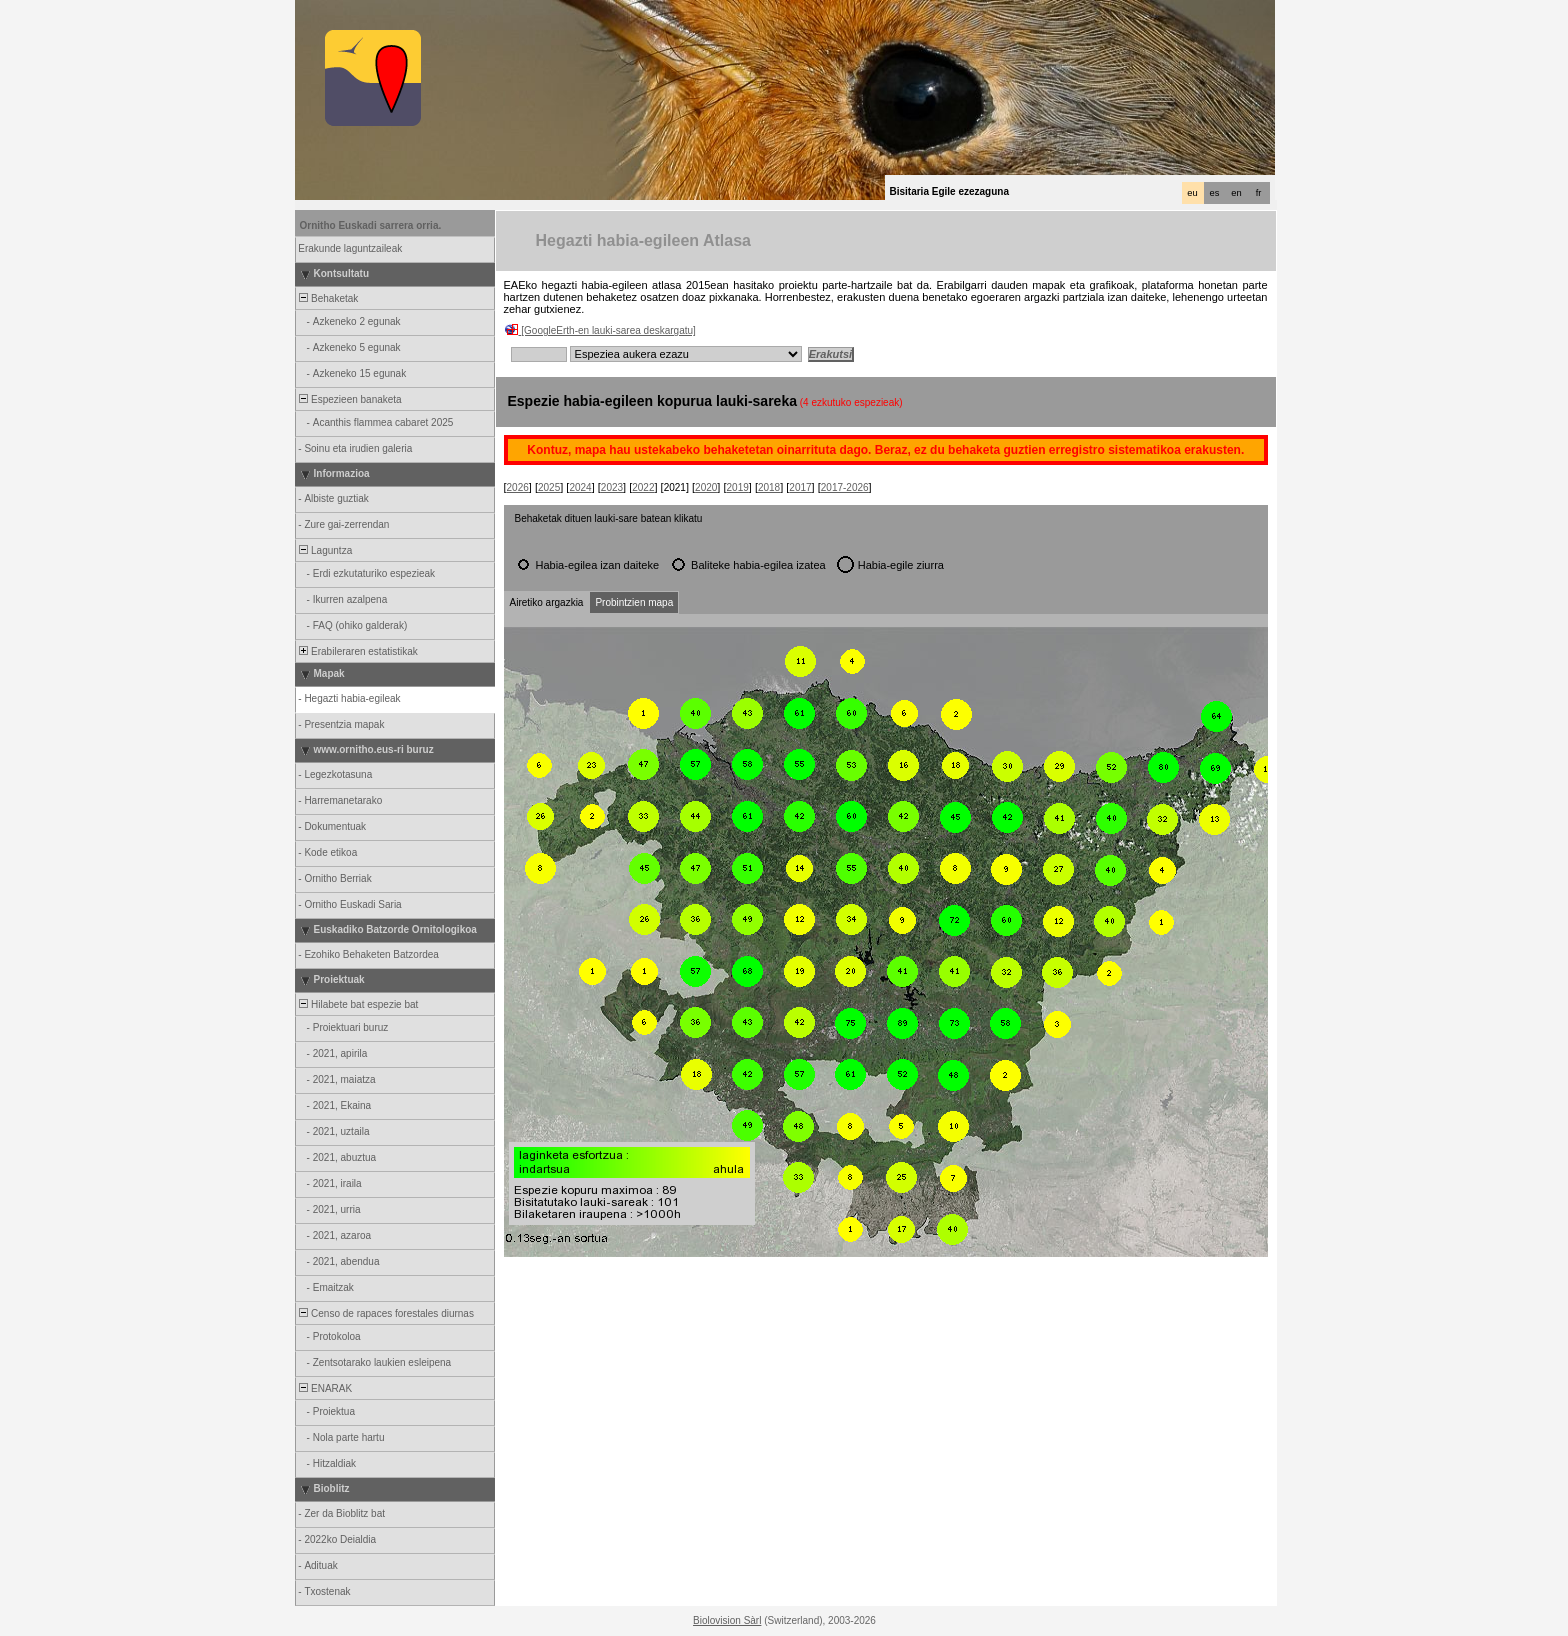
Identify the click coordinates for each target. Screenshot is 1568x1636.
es (1215, 193)
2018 (769, 487)
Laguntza (325, 550)
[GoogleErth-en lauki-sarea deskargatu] (608, 330)
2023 (612, 487)
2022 (643, 487)
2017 (800, 487)
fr (1259, 193)
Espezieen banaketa (349, 399)
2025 (549, 487)
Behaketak (328, 298)
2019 (738, 487)
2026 (518, 487)
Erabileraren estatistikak (357, 651)
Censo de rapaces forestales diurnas (385, 1313)
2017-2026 (845, 487)
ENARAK (325, 1388)
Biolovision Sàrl (727, 1620)
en (1236, 193)
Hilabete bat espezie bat (358, 1004)
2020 (706, 487)
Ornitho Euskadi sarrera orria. (371, 225)
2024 (580, 487)
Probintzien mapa (634, 602)
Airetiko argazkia (547, 602)
